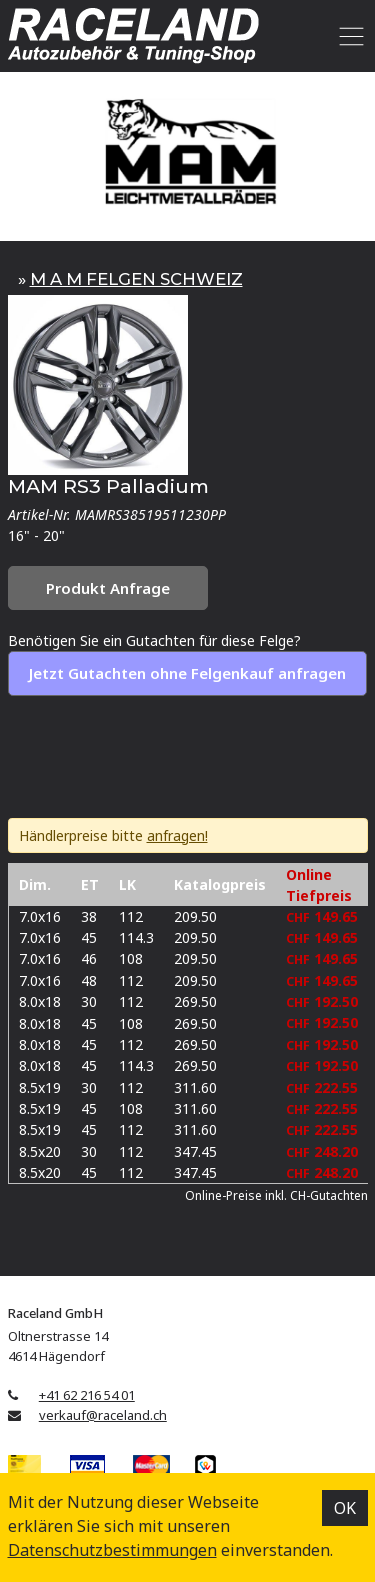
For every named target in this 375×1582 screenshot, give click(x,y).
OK (345, 1508)
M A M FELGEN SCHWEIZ (136, 279)
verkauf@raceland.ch (103, 1415)
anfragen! (177, 835)
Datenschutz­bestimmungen (112, 1550)
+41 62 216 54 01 (87, 1395)
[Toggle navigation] (348, 36)
